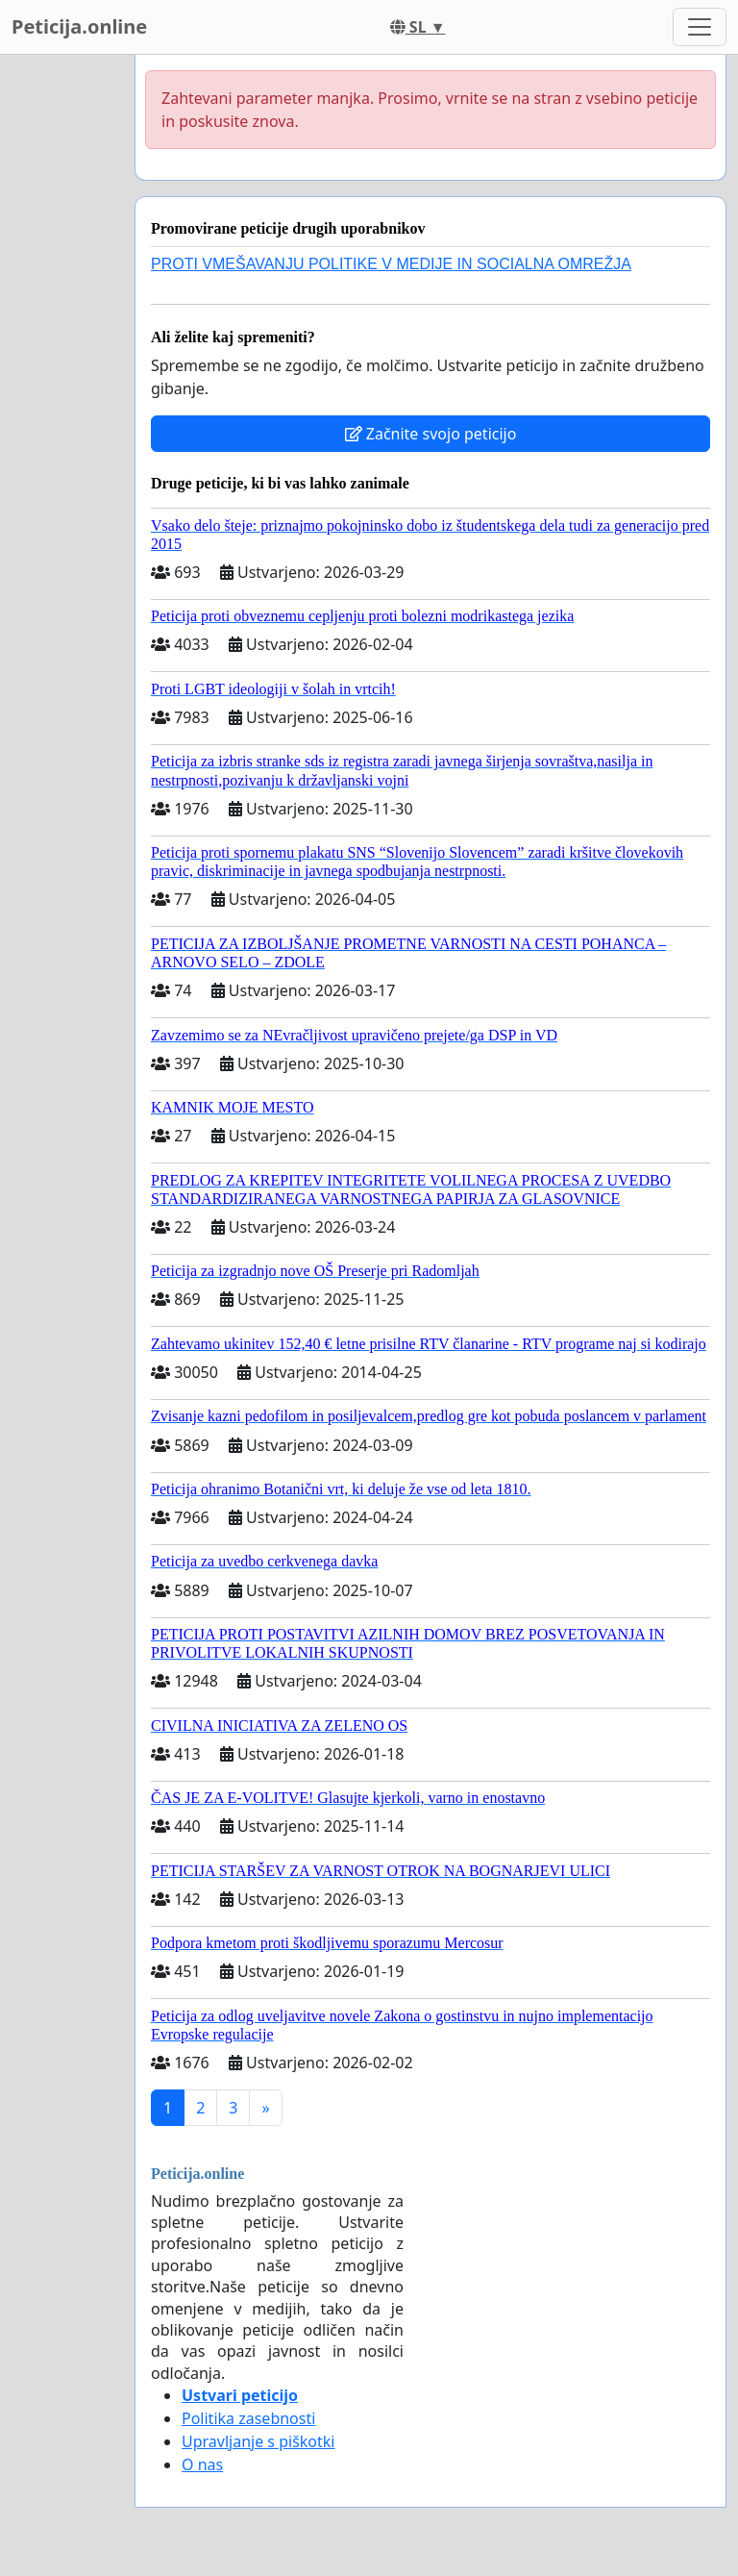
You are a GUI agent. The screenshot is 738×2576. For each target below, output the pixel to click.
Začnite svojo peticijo (431, 433)
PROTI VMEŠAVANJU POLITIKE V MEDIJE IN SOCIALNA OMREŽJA (391, 264)
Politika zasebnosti (248, 2418)
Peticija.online (79, 26)
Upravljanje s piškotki (258, 2441)
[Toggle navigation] (699, 27)
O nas (202, 2464)
